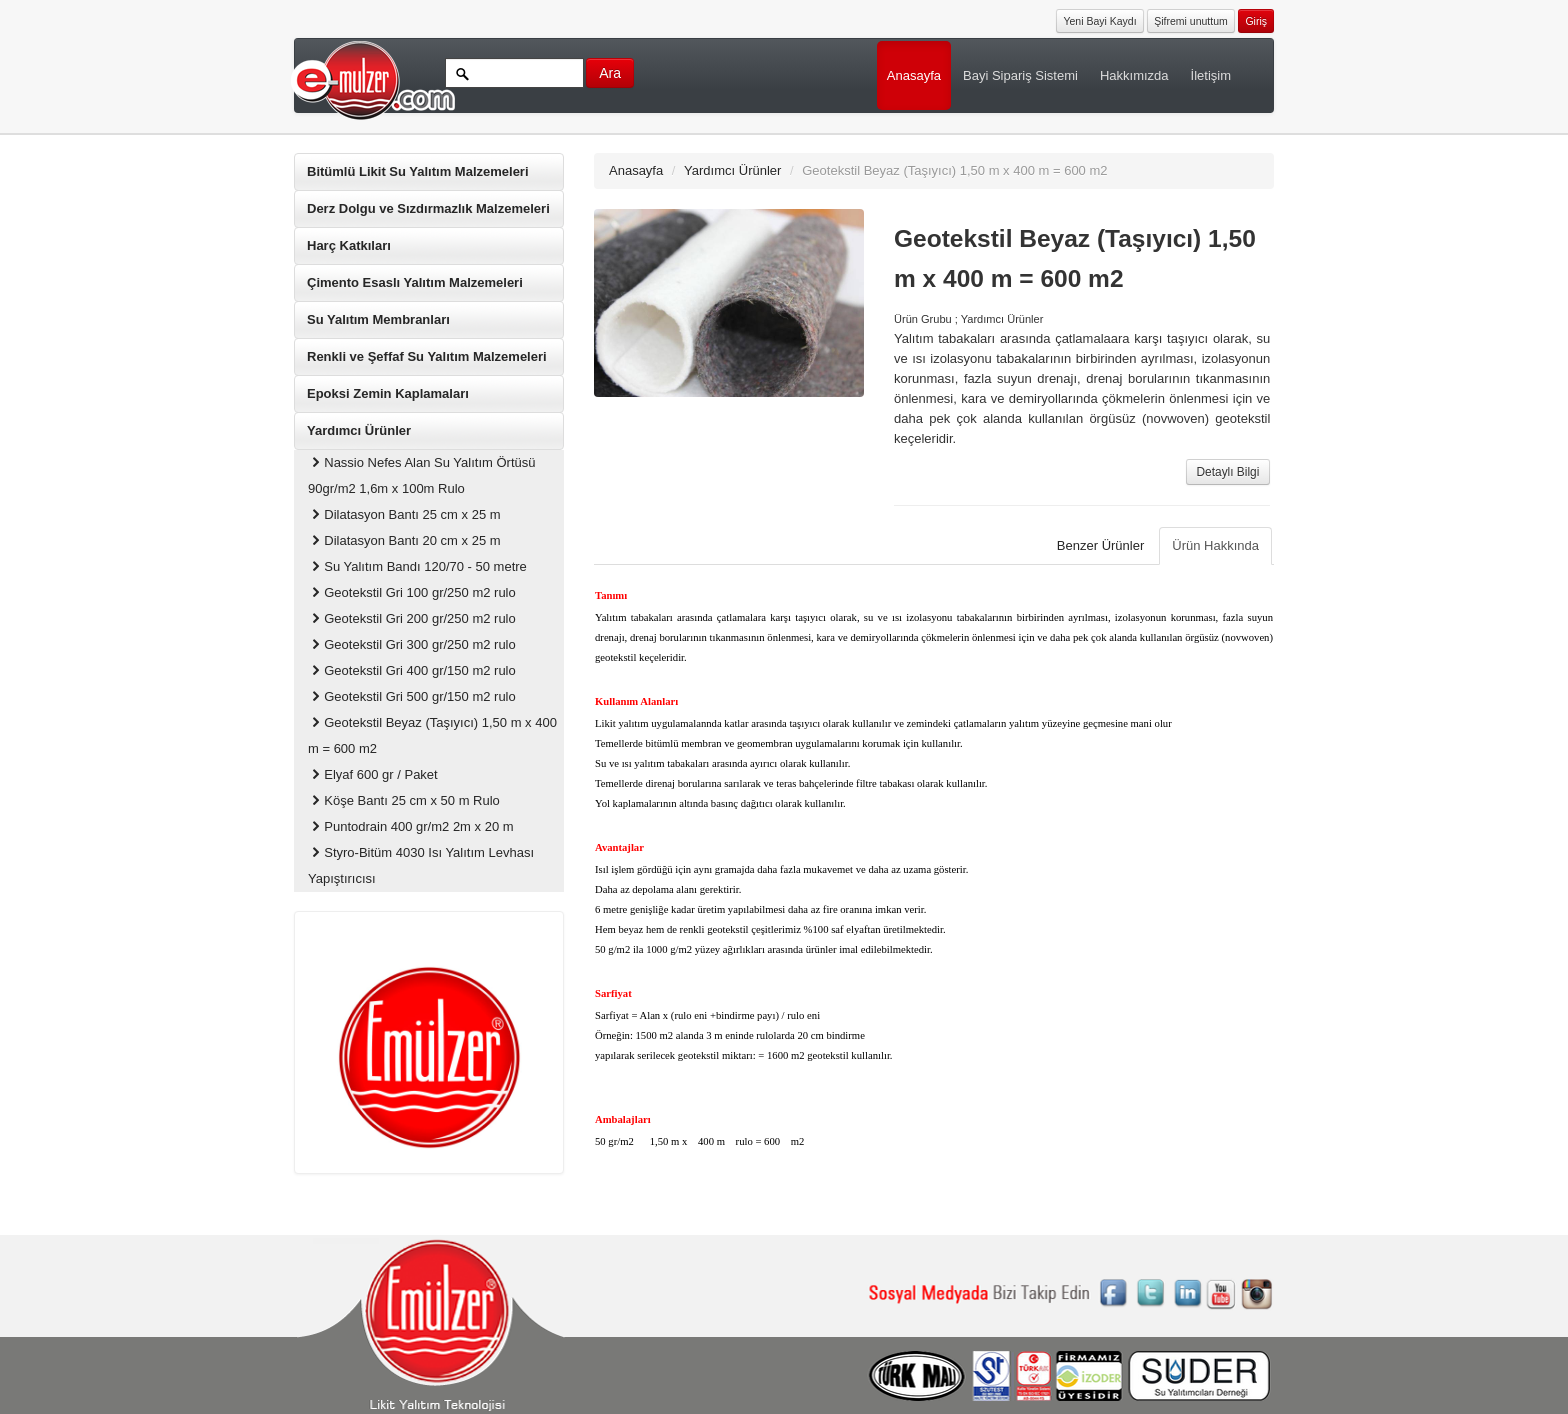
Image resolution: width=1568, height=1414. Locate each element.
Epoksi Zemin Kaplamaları (388, 393)
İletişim (1211, 75)
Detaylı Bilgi (1228, 472)
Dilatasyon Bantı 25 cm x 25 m (404, 514)
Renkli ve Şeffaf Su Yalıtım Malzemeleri (427, 356)
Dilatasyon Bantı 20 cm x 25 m (404, 540)
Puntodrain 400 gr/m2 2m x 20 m (411, 826)
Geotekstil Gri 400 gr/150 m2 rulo (412, 670)
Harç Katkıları (349, 245)
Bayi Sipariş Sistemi (1020, 75)
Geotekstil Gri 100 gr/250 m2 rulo (412, 592)
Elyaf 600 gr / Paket (373, 774)
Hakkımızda (1134, 75)
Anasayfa (914, 75)
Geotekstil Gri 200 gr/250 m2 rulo (412, 618)
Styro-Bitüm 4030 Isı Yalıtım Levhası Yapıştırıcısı (421, 865)
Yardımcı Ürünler (359, 430)
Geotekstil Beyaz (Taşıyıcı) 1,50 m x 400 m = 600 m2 (432, 735)
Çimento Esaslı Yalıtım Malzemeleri (415, 282)
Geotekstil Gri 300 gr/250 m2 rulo (412, 644)
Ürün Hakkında (1215, 545)
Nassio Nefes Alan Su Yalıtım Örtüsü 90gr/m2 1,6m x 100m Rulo (421, 475)
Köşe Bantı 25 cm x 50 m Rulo (404, 800)
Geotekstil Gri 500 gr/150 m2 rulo (412, 696)
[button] (1256, 19)
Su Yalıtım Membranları (378, 319)
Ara (610, 73)
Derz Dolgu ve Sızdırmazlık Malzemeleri (428, 208)
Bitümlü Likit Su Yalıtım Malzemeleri (418, 171)
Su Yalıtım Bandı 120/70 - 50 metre (417, 566)
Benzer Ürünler (1100, 545)
